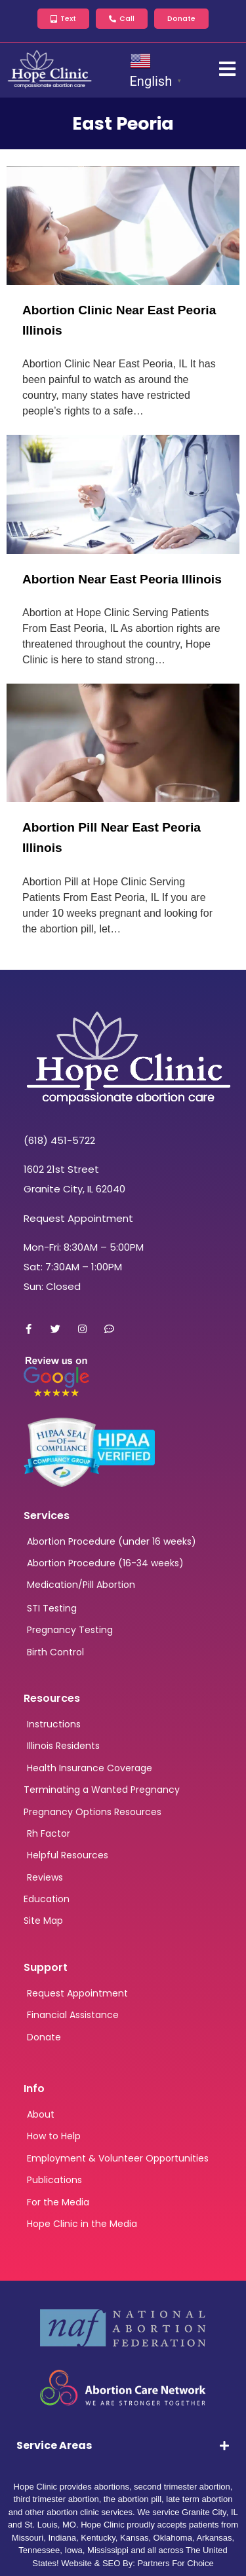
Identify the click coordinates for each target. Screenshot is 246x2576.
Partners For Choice (175, 2563)
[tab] (123, 2446)
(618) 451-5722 (59, 1140)
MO (69, 2525)
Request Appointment (78, 1218)
